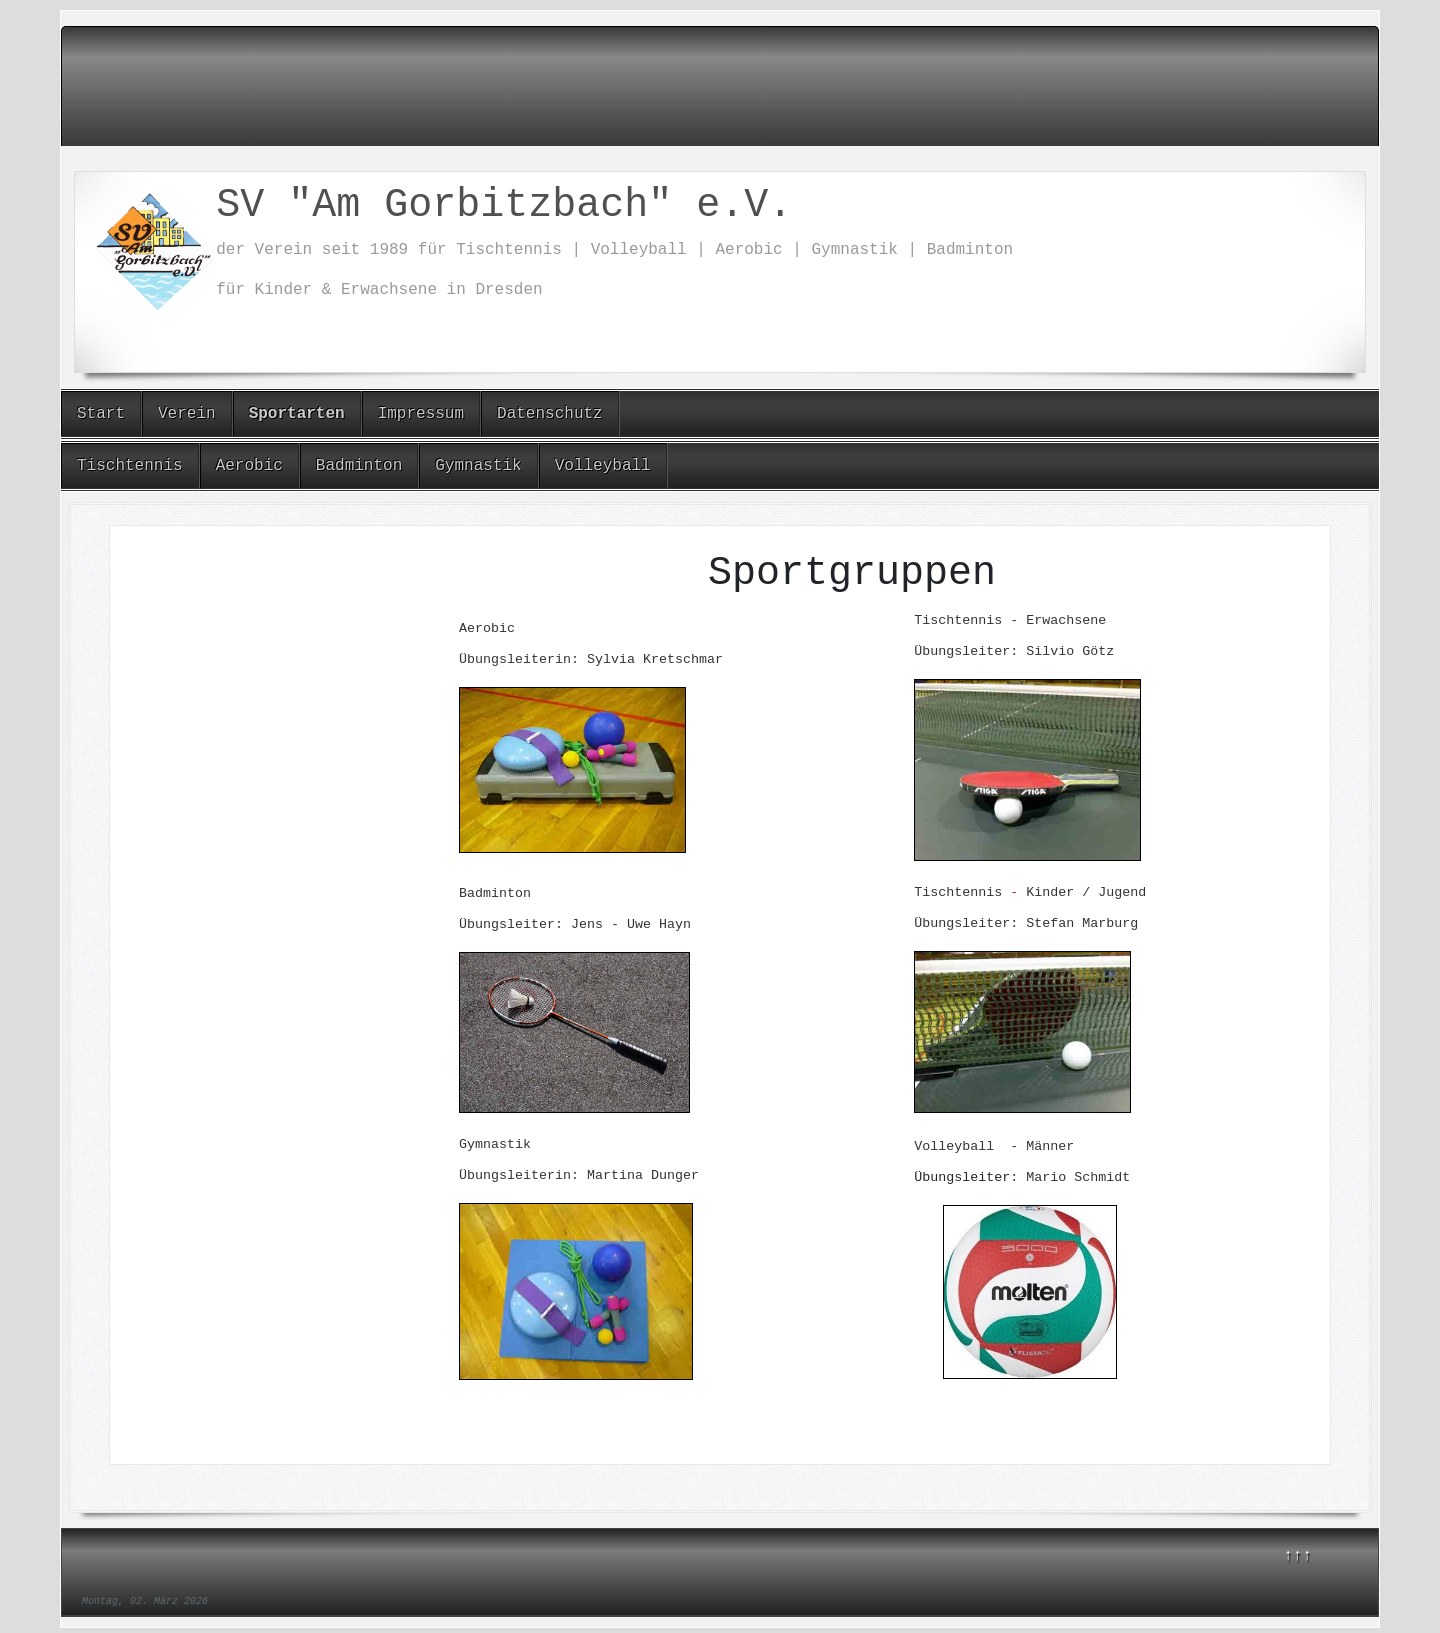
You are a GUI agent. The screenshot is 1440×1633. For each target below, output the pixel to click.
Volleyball (603, 466)
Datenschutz (550, 414)
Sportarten (297, 414)
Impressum (421, 414)
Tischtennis (130, 466)
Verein (187, 414)
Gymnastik (478, 466)
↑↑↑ (1297, 1556)
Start (101, 414)
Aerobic (249, 466)
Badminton (359, 466)
